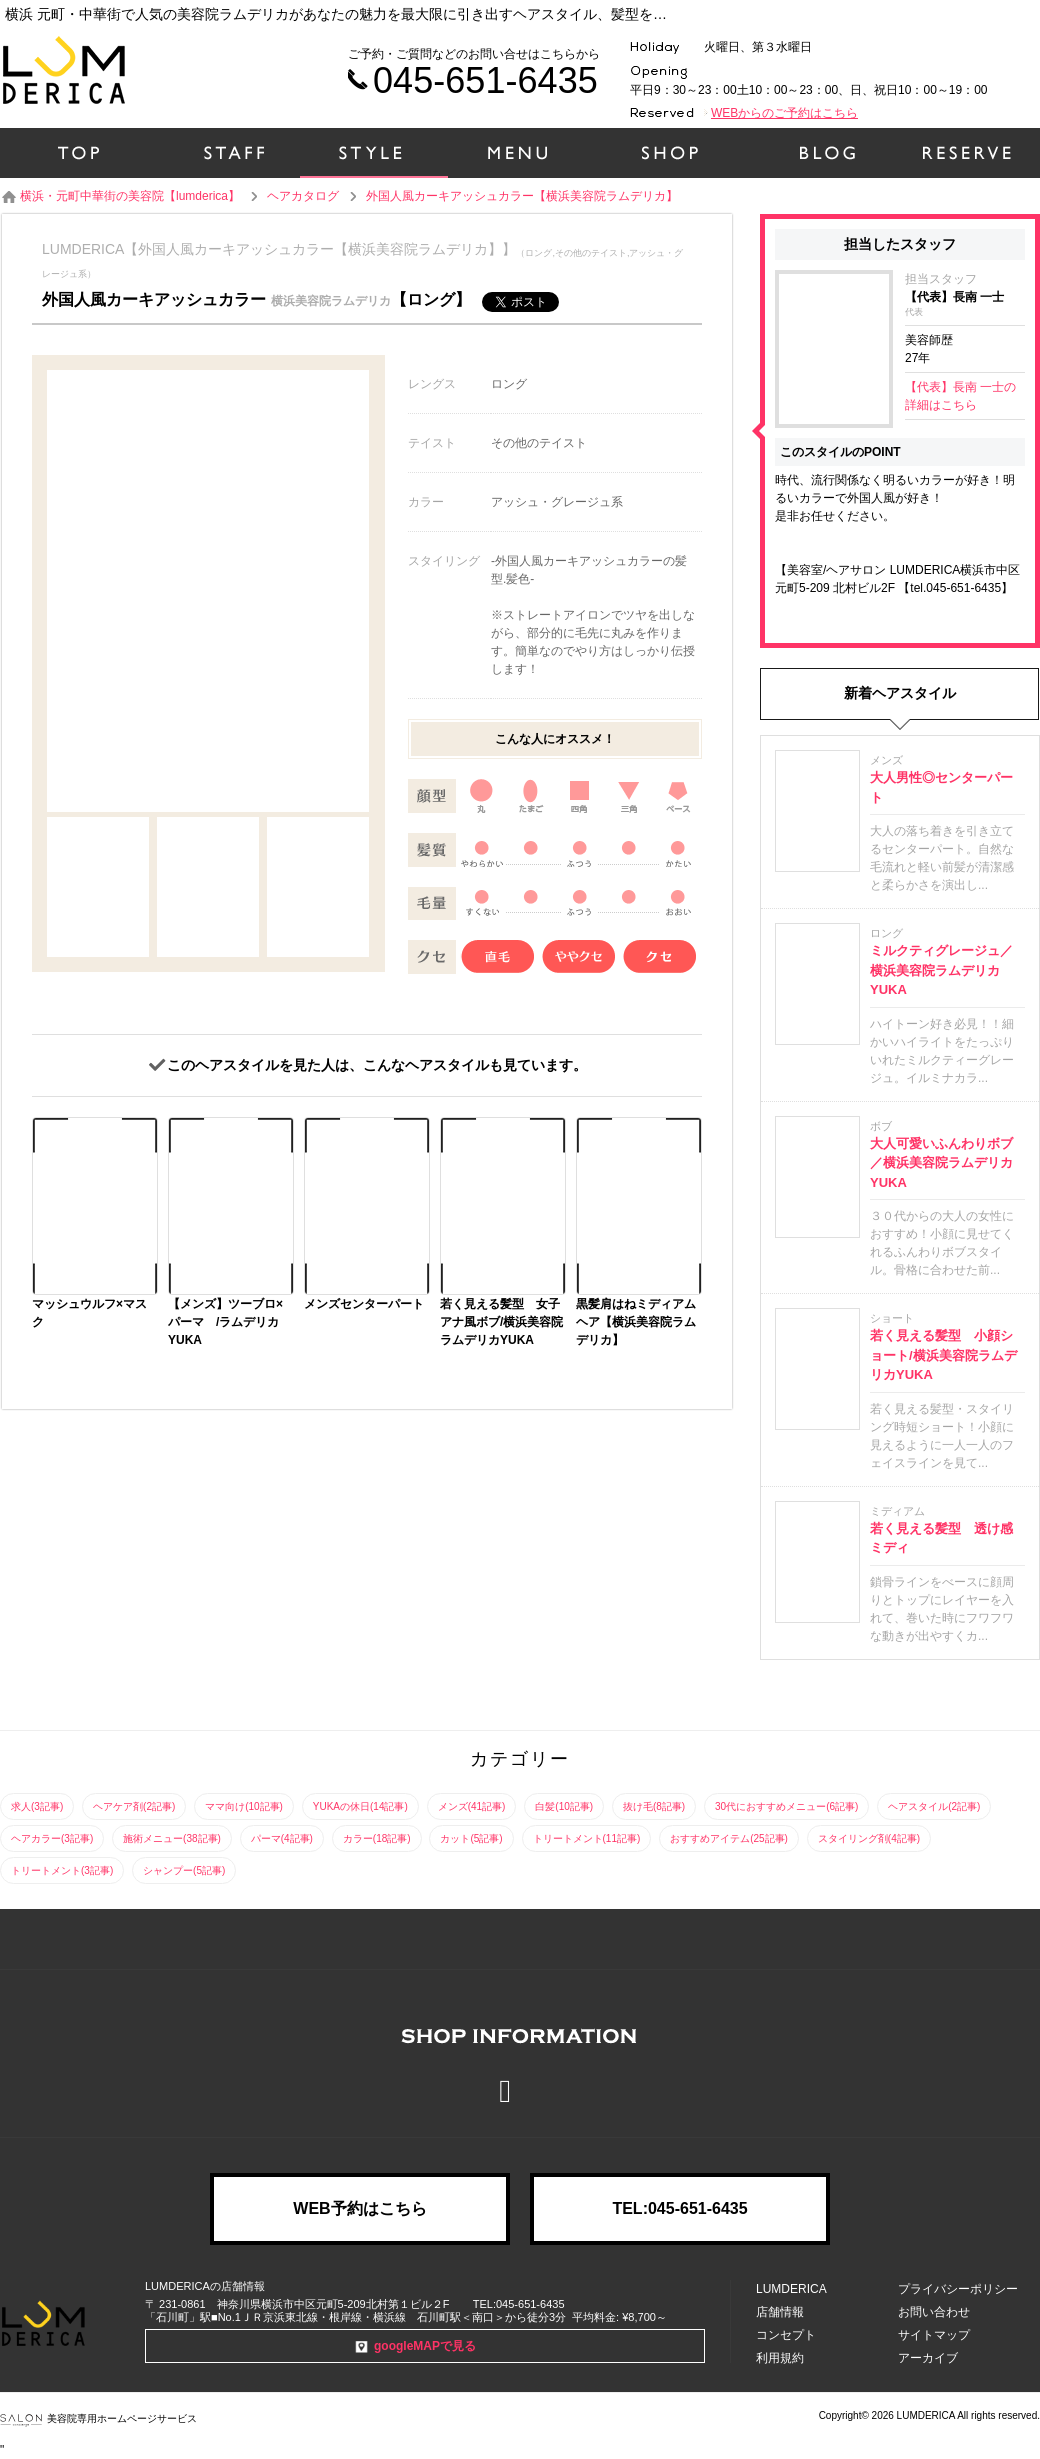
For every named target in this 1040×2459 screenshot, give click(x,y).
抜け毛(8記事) (654, 1806)
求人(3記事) (37, 1806)
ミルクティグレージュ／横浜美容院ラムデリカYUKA (941, 970)
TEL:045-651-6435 (679, 2208)
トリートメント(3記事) (62, 1870)
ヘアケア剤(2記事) (134, 1806)
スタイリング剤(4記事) (869, 1838)
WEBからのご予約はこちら (784, 113)
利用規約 (780, 2358)
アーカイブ (928, 2358)
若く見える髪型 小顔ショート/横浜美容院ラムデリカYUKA (943, 1355)
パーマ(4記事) (282, 1838)
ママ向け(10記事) (244, 1806)
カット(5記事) (471, 1838)
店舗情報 (780, 2312)
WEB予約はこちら (359, 2208)
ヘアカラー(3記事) (52, 1838)
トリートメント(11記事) (587, 1838)
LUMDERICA (791, 2289)
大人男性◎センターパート (941, 787)
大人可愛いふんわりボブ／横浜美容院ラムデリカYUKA (941, 1163)
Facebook (520, 2091)
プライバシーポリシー (958, 2289)
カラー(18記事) (377, 1838)
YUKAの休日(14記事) (360, 1806)
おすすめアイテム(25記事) (729, 1838)
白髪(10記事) (564, 1806)
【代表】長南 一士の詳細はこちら (960, 396)
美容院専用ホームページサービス (98, 2418)
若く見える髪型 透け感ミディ (941, 1538)
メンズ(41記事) (472, 1806)
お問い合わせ (934, 2312)
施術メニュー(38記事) (172, 1838)
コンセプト (786, 2335)
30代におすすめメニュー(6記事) (786, 1806)
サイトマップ (934, 2335)
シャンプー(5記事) (184, 1870)
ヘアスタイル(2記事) (934, 1806)
